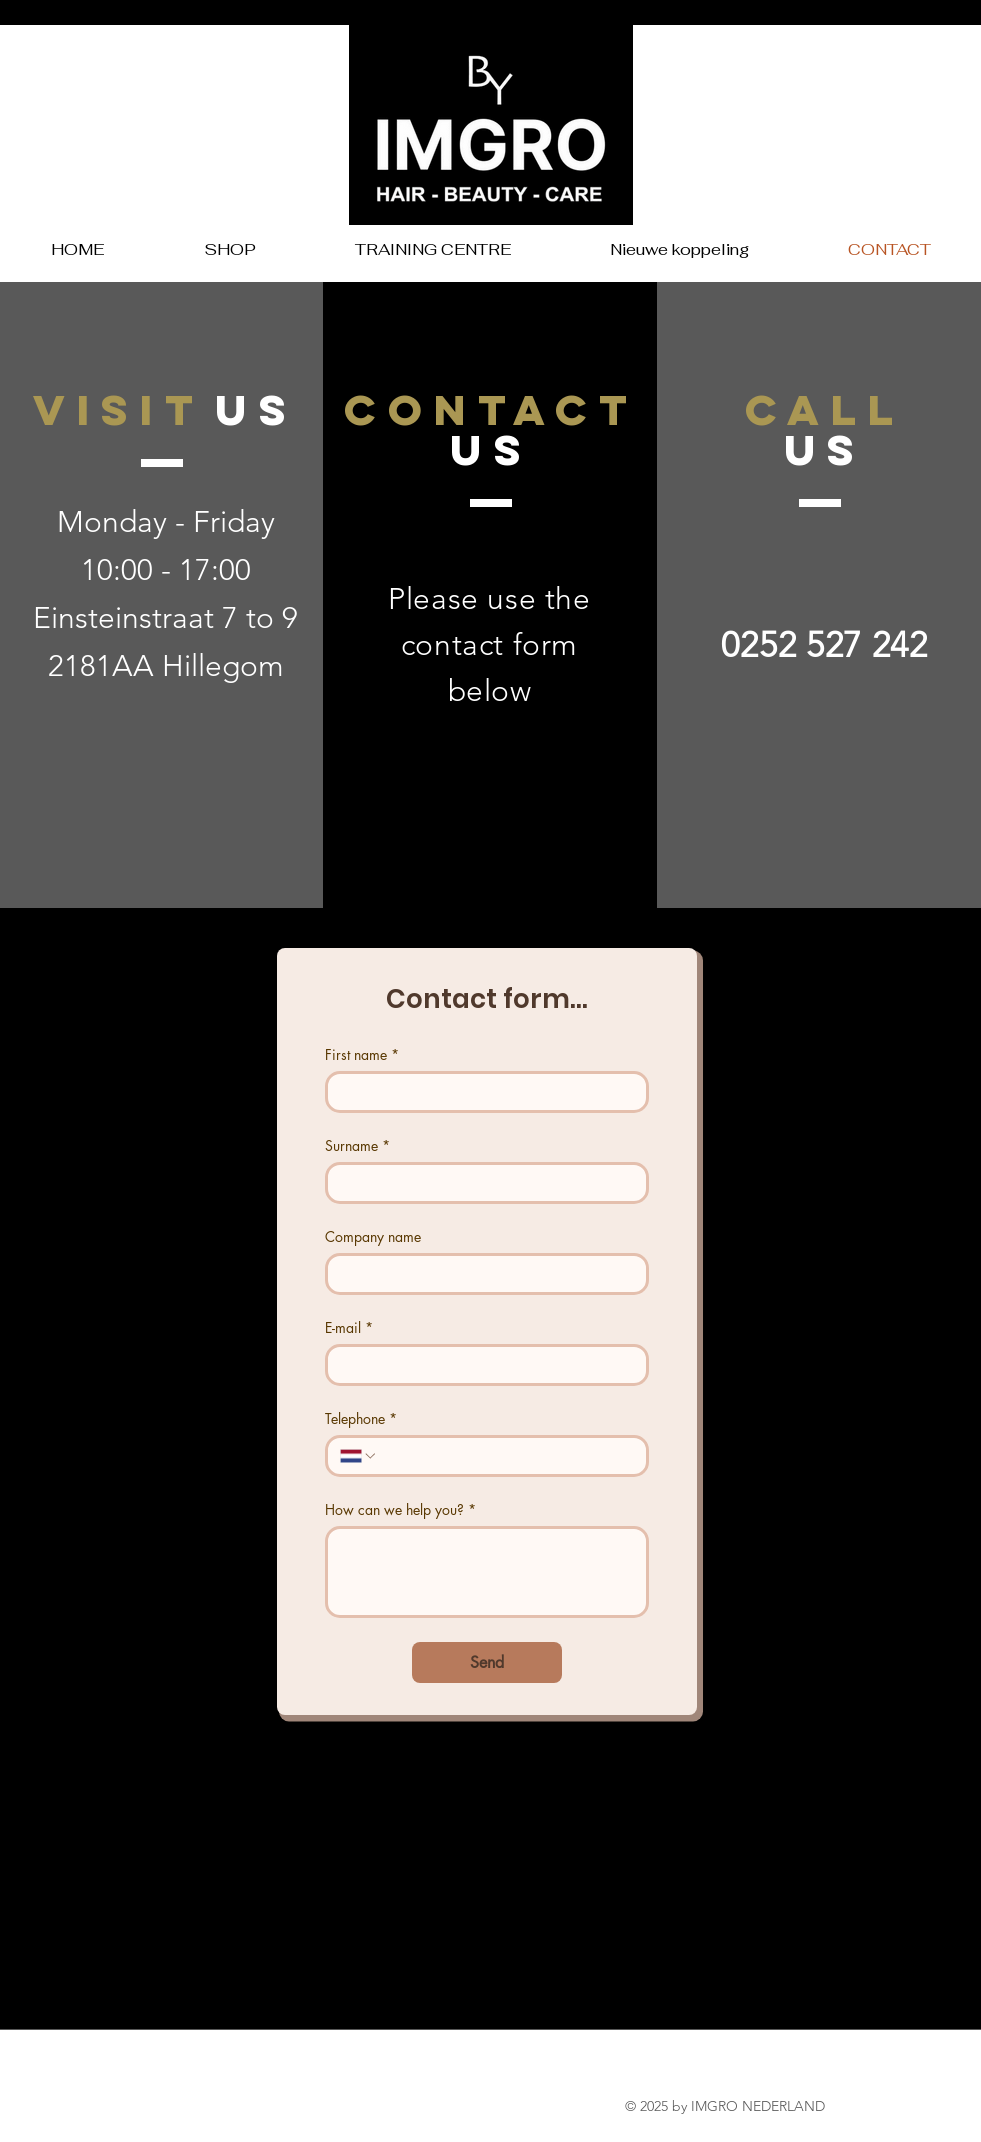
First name (362, 1054)
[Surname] (481, 1183)
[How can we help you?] (487, 1572)
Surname (357, 1145)
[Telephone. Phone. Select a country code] (359, 1456)
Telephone (361, 1418)
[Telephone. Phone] (506, 1456)
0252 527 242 (824, 644)
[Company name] (481, 1274)
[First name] (481, 1092)
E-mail (349, 1327)
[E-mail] (481, 1365)
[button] (230, 249)
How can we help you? (400, 1509)
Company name (373, 1236)
